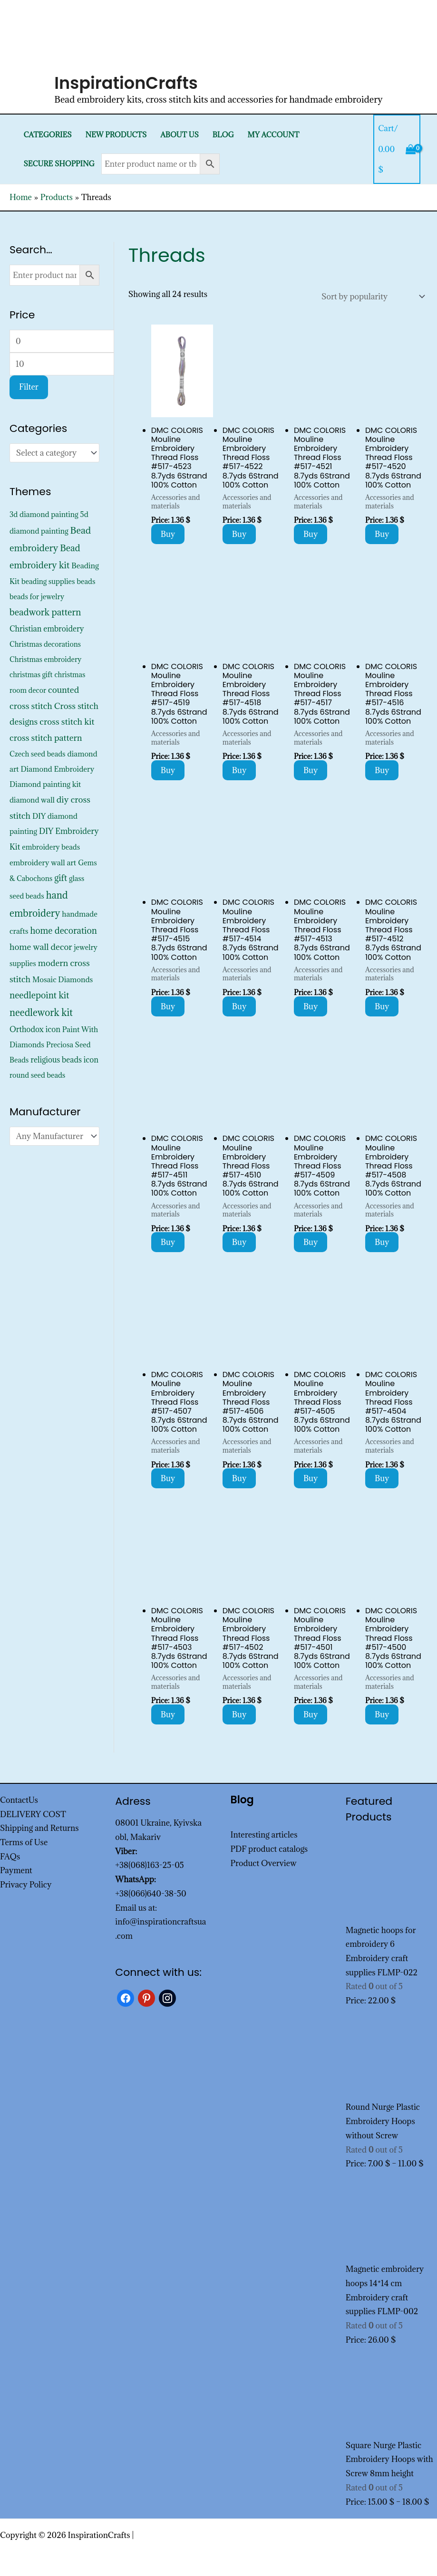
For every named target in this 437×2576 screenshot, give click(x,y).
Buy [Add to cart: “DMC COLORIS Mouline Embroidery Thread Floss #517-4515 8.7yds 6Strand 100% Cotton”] (168, 1006)
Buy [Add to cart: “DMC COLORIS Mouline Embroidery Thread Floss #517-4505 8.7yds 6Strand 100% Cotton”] (310, 1478)
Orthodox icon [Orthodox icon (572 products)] (35, 1029)
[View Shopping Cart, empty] (396, 149)
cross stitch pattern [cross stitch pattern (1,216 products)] (46, 737)
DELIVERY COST (33, 1814)
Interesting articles (264, 1834)
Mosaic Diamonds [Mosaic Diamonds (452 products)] (62, 979)
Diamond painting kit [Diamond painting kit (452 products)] (45, 784)
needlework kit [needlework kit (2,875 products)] (41, 1012)
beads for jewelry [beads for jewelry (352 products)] (37, 596)
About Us (179, 134)
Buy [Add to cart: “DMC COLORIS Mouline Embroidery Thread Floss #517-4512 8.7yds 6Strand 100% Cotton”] (382, 1006)
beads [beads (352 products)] (86, 581)
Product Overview (264, 1863)
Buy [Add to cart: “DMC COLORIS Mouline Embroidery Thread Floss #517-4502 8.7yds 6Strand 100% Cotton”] (239, 1714)
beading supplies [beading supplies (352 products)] (48, 581)
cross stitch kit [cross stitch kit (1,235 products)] (66, 721)
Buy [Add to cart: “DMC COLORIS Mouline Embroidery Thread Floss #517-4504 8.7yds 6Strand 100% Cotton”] (382, 1478)
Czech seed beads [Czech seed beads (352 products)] (38, 753)
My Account (274, 134)
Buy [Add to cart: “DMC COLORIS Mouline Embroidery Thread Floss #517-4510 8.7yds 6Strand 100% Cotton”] (239, 1242)
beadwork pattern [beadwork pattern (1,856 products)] (45, 612)
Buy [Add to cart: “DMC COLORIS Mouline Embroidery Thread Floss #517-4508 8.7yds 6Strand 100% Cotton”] (382, 1242)
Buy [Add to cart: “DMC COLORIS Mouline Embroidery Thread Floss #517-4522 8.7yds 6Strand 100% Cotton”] (239, 534)
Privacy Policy (26, 1884)
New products (115, 134)
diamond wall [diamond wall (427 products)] (32, 799)
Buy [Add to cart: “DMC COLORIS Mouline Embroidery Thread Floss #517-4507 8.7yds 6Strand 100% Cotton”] (168, 1478)
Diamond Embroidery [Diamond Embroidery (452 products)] (57, 769)
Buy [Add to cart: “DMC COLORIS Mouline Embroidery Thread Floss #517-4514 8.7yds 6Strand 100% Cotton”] (239, 1006)
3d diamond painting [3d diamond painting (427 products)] (44, 514)
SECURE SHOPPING (58, 163)
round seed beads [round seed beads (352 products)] (37, 1075)
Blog (223, 134)
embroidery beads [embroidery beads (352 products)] (51, 847)
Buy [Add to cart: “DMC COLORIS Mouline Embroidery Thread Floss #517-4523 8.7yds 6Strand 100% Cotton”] (168, 534)
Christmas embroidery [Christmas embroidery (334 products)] (45, 659)
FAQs (10, 1856)
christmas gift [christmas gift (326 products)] (31, 674)
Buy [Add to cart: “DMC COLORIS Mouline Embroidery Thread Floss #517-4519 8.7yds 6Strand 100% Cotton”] (168, 770)
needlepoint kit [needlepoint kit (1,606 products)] (39, 995)
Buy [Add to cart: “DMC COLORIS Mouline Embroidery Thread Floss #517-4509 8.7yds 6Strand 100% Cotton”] (310, 1242)
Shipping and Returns (39, 1828)
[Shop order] (371, 296)
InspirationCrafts (126, 83)
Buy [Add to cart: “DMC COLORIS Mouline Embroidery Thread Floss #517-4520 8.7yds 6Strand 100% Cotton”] (382, 534)
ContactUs (19, 1800)
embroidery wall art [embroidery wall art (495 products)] (43, 862)
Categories (47, 134)
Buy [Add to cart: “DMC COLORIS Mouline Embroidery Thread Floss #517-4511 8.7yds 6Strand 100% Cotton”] (168, 1242)
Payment (16, 1870)
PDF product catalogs (269, 1849)
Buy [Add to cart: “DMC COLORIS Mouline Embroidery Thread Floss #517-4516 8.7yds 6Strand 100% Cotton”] (382, 770)
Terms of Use (24, 1842)
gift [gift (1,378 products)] (60, 877)
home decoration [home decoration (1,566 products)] (63, 930)
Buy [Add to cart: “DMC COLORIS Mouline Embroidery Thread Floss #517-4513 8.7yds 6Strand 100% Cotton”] (310, 1006)
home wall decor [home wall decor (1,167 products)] (41, 946)
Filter (29, 387)
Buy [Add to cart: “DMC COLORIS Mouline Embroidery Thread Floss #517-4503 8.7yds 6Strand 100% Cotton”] (168, 1714)
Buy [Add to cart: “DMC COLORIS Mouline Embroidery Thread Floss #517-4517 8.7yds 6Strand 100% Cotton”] (310, 770)
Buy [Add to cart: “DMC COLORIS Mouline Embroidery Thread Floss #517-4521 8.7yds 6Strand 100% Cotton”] (310, 534)
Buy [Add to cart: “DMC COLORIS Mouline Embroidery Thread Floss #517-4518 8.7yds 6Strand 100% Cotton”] (239, 770)
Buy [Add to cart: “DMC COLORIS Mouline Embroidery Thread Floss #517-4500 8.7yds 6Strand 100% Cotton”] (382, 1714)
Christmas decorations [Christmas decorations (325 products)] (45, 644)
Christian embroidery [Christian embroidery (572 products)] (47, 628)
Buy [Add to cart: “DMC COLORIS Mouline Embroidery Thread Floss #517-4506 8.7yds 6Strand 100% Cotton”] (239, 1478)
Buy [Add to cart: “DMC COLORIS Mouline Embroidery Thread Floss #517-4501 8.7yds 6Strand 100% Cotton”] (310, 1714)
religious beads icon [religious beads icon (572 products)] (64, 1059)
